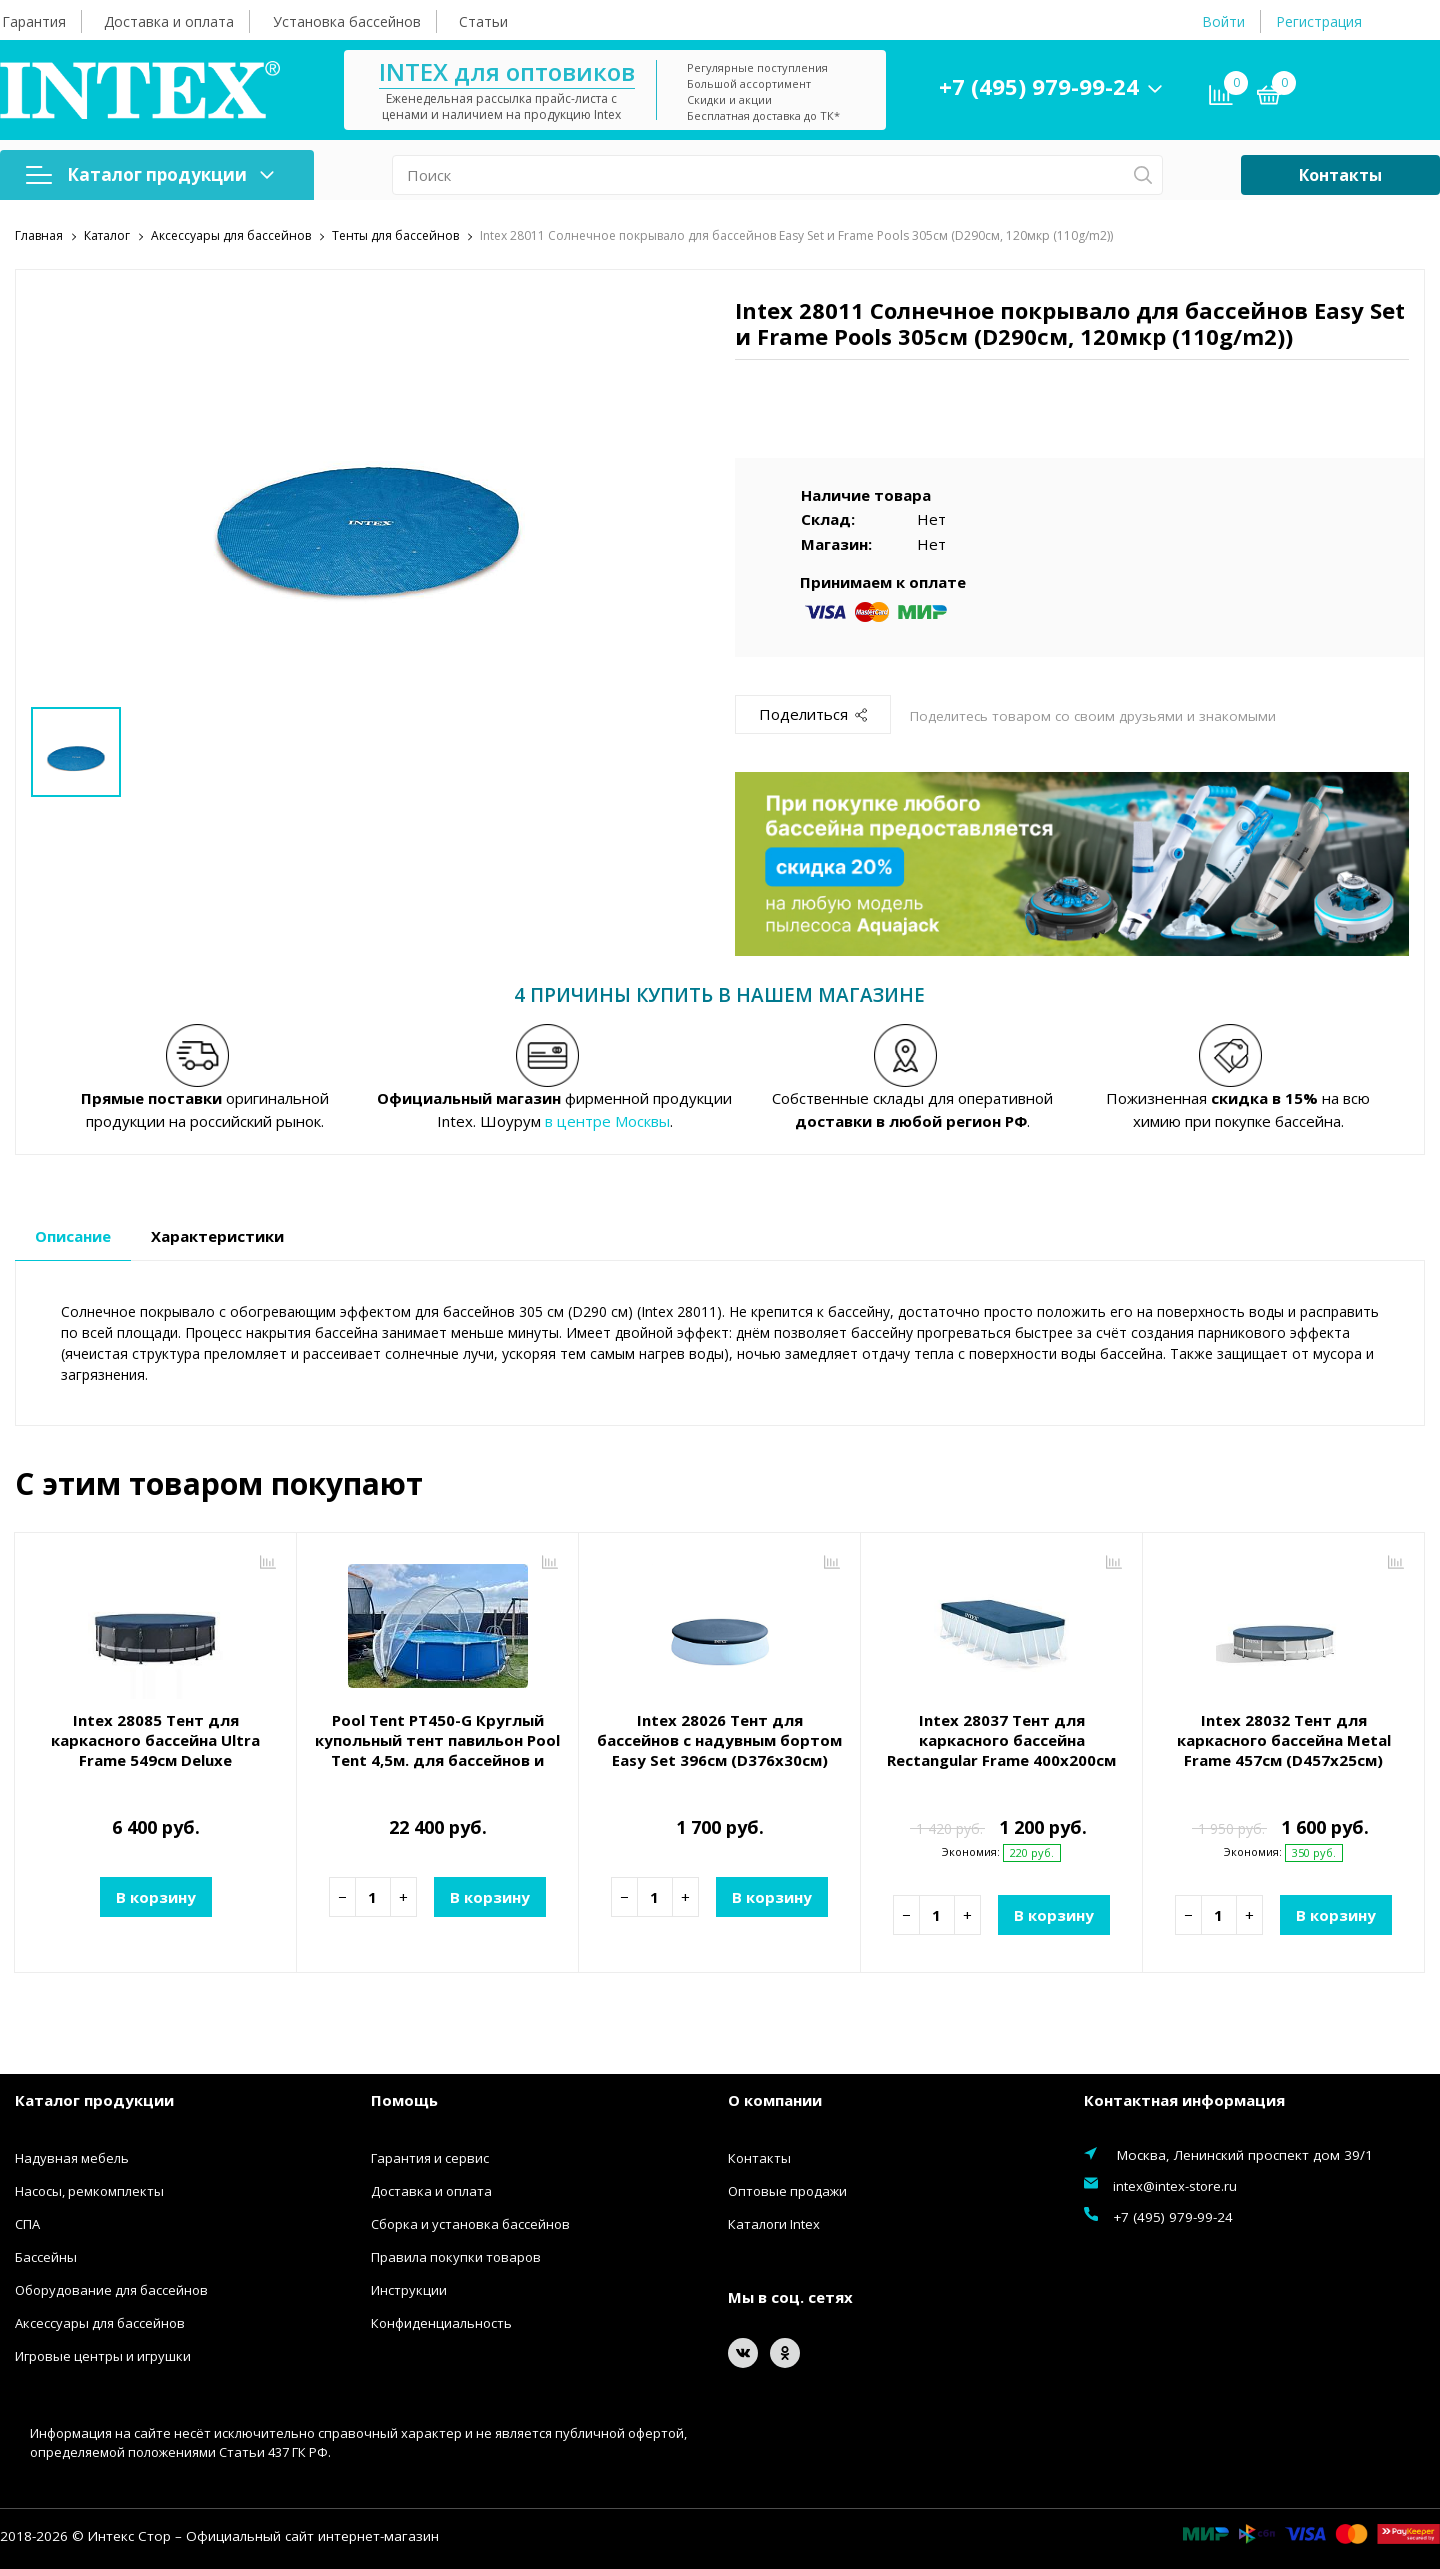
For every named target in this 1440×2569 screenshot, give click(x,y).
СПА (27, 2223)
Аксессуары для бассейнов (100, 2322)
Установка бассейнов (347, 21)
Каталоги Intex (774, 2223)
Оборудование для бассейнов (111, 2289)
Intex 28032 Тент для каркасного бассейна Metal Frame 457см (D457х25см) (1284, 1739)
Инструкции (409, 2289)
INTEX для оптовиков (507, 71)
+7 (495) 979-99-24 (1039, 86)
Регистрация (1319, 21)
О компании (775, 2100)
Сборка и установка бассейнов (470, 2223)
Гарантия (34, 21)
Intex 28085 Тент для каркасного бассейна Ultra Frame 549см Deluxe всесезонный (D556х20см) (155, 1749)
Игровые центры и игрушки (103, 2355)
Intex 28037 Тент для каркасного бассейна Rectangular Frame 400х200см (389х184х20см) (1001, 1749)
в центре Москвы (607, 1120)
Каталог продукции (150, 174)
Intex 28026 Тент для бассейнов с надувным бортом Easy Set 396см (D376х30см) (719, 1739)
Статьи (483, 21)
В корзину (156, 1896)
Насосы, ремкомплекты (89, 2190)
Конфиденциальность (441, 2322)
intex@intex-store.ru (1175, 2185)
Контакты (1340, 175)
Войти (1223, 21)
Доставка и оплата (169, 21)
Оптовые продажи (787, 2190)
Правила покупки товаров (456, 2256)
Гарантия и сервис (430, 2157)
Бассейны (46, 2256)
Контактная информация (1184, 2100)
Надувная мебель (72, 2157)
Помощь (404, 2100)
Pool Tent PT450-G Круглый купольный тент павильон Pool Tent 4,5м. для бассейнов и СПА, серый (437, 1749)
